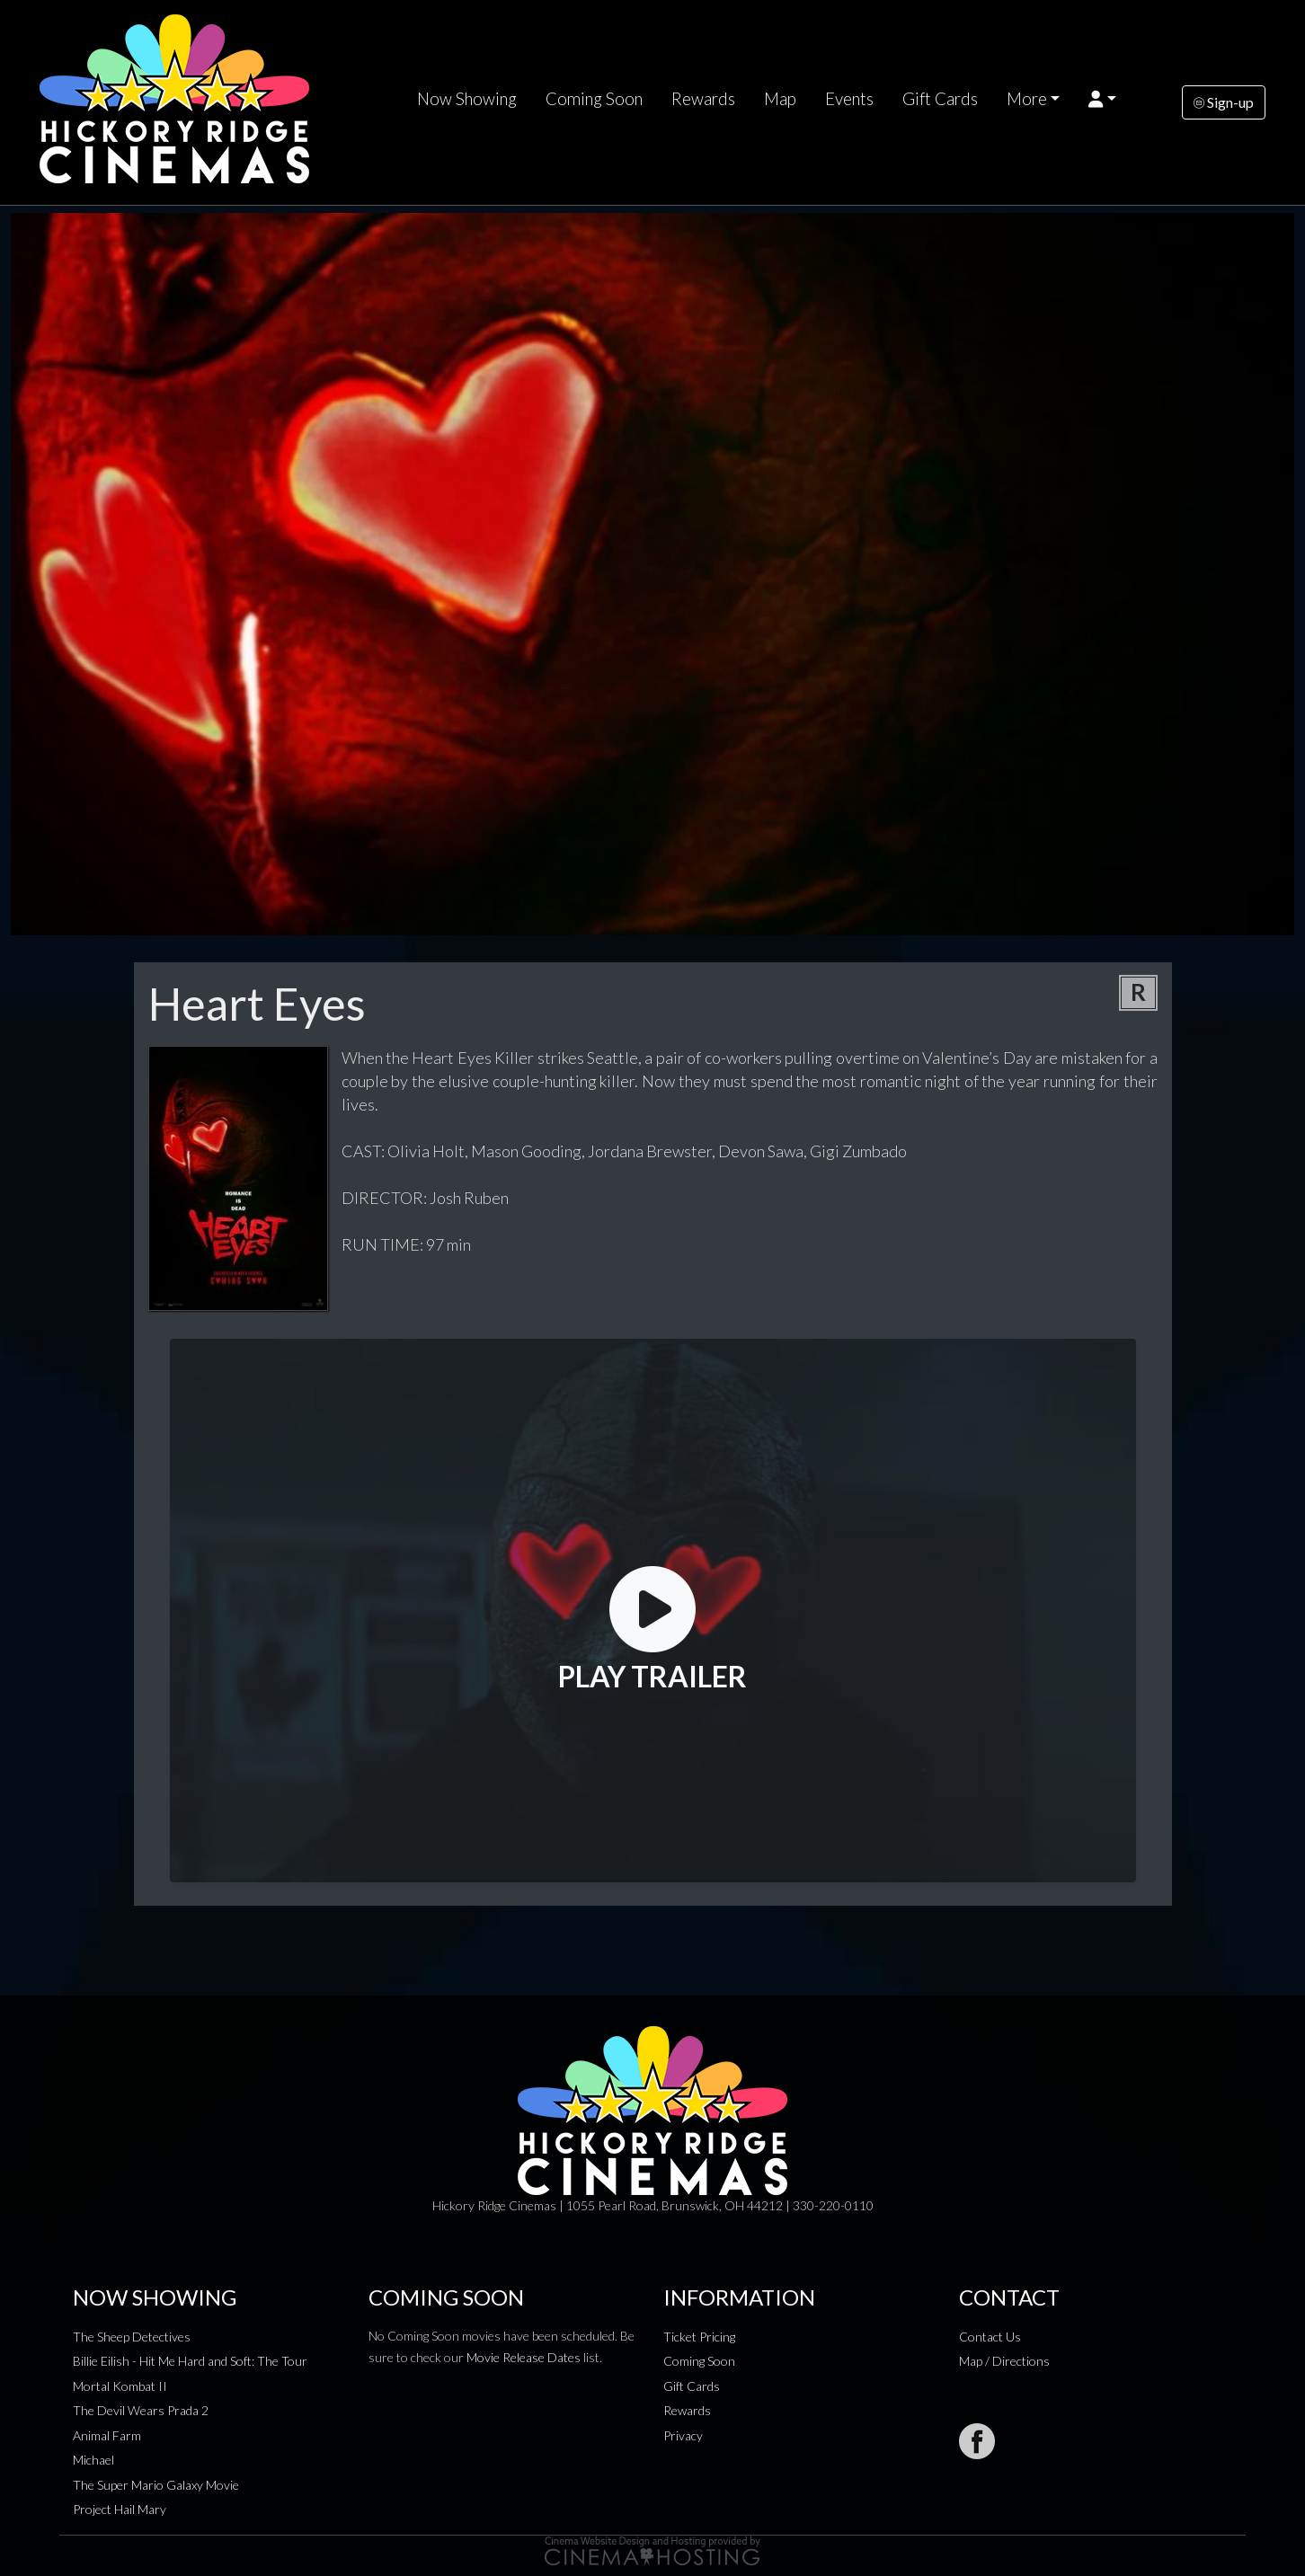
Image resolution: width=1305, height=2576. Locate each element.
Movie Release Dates (523, 2357)
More (1027, 99)
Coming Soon (594, 99)
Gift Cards (940, 99)
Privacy (683, 2435)
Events (849, 99)
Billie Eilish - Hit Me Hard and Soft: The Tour (190, 2360)
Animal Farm (107, 2435)
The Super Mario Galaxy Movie (156, 2484)
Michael (93, 2459)
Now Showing (467, 99)
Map (780, 99)
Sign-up (1224, 102)
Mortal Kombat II (120, 2386)
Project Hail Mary (119, 2509)
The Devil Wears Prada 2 (141, 2410)
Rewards (703, 99)
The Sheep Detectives (132, 2336)
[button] (1102, 99)
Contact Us (990, 2336)
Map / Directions (1004, 2360)
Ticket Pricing (699, 2336)
